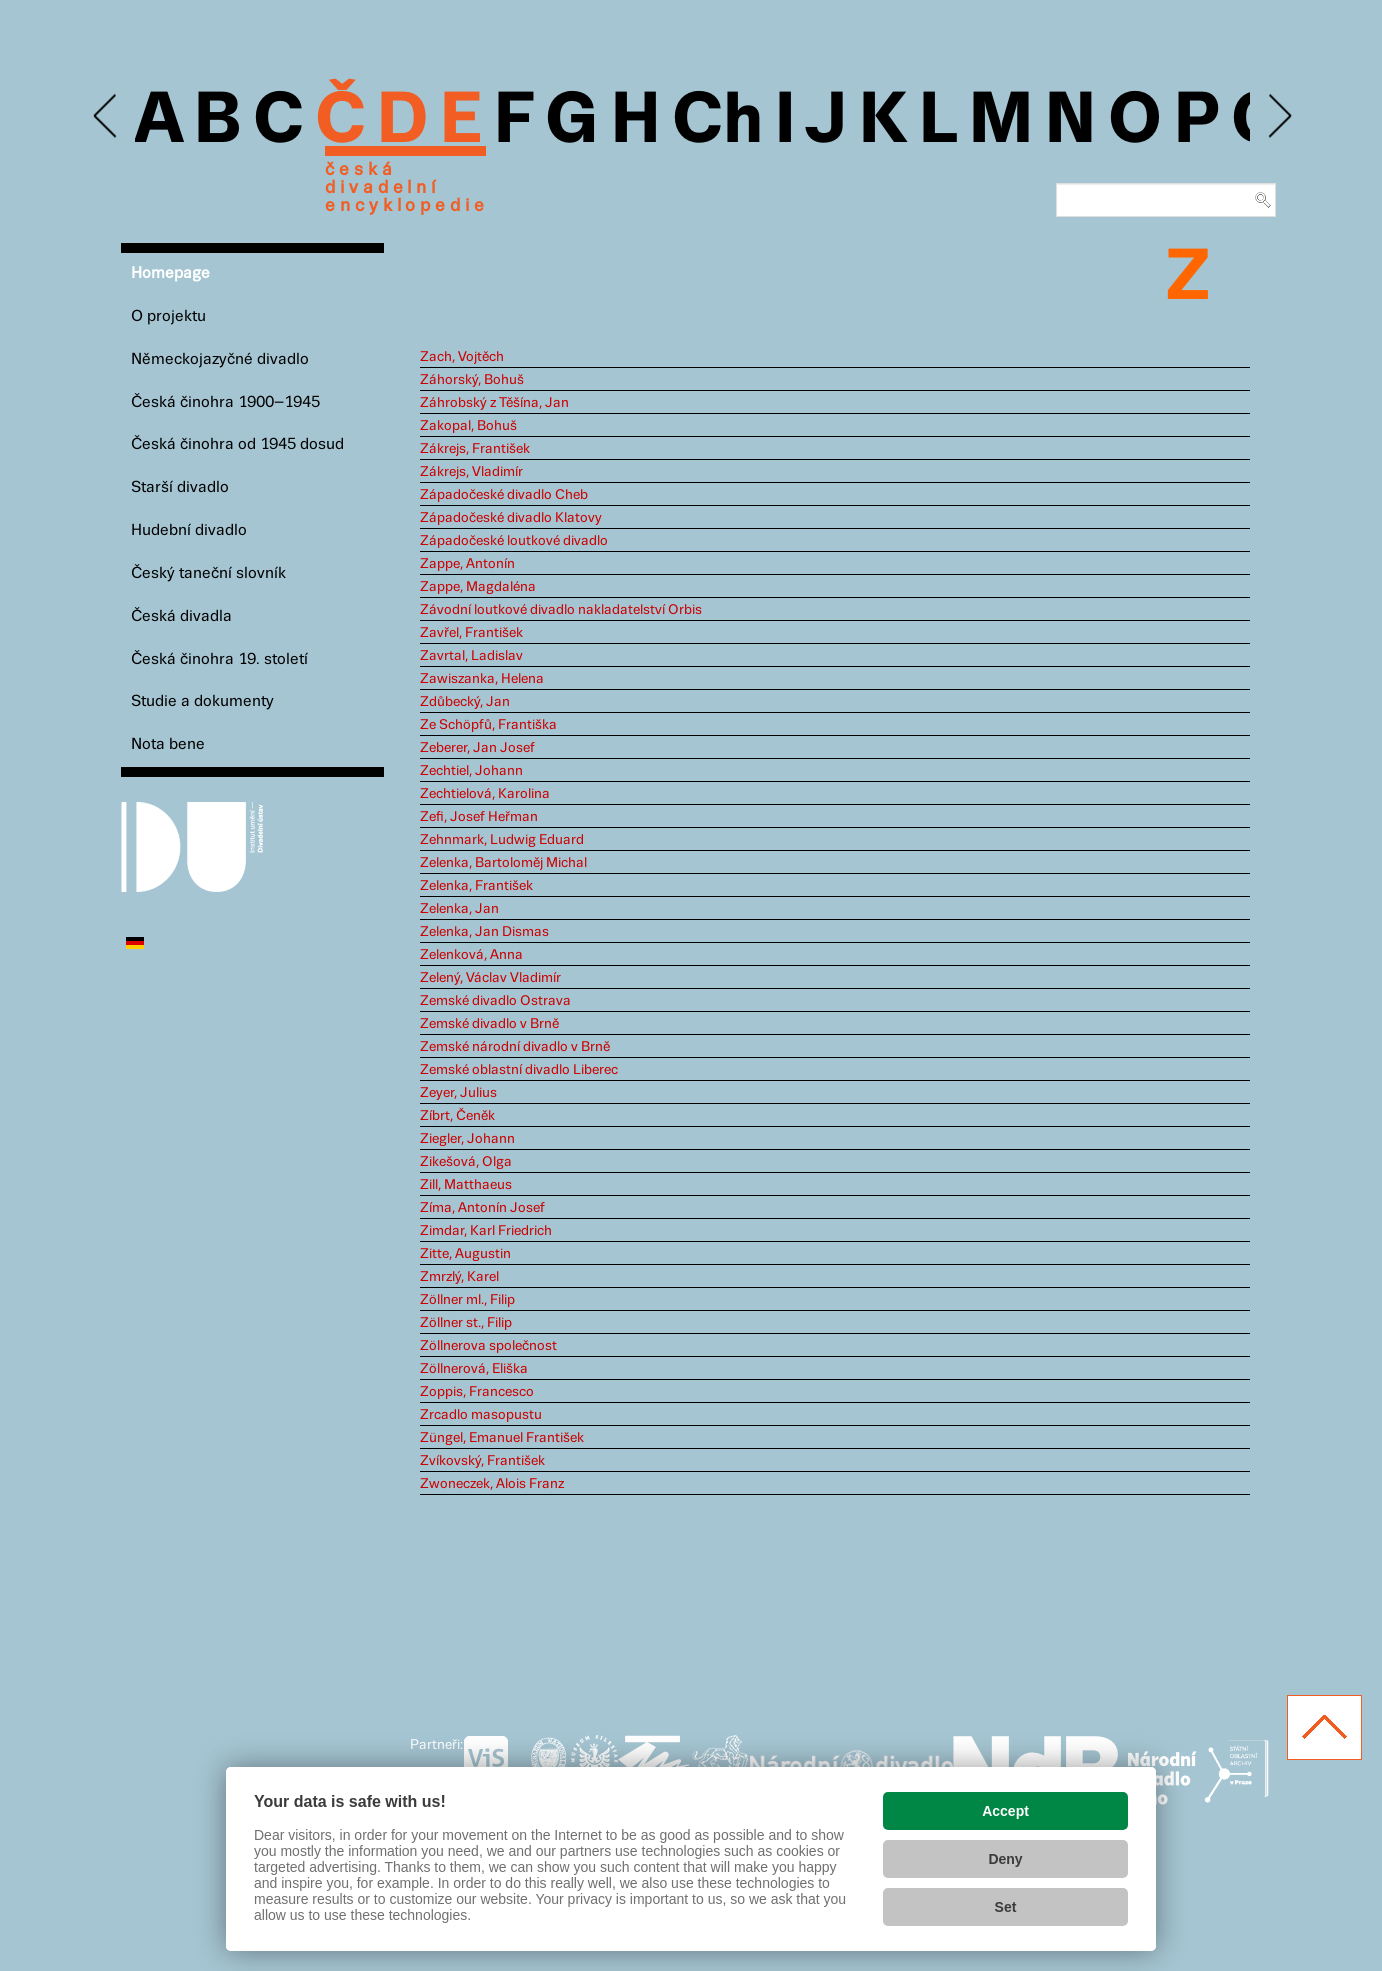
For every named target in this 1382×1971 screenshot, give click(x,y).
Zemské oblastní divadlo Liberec (519, 1070)
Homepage (170, 273)
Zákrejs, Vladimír (471, 472)
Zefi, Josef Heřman (479, 817)
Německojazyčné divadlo (220, 359)
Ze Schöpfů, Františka (488, 725)
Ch (717, 122)
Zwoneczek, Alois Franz (492, 1484)
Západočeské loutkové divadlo (514, 541)
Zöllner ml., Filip (467, 1300)
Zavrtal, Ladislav (471, 656)
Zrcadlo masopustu (481, 1415)
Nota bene (168, 744)
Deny (1005, 1859)
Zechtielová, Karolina (485, 794)
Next (1278, 116)
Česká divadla (181, 616)
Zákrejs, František (475, 449)
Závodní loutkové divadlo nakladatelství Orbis (561, 610)
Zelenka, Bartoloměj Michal (503, 863)
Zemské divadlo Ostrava (495, 1001)
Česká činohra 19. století (219, 659)
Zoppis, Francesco (477, 1392)
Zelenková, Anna (471, 955)
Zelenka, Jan (459, 909)
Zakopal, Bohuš (468, 426)
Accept (1005, 1811)
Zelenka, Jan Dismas (484, 932)
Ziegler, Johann (467, 1139)
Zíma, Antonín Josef (482, 1208)
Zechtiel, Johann (471, 771)
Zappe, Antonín (467, 564)
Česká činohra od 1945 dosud (237, 444)
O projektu (168, 316)
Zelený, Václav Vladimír (490, 978)
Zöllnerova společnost (488, 1346)
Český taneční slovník (208, 573)
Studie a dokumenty (202, 701)
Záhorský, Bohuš (472, 380)
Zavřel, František (471, 633)
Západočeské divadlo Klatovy (511, 518)
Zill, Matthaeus (466, 1185)
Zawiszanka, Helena (482, 679)
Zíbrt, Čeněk (457, 1116)
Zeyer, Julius (458, 1093)
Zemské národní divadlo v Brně (515, 1047)
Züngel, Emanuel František (502, 1438)
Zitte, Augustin (465, 1254)
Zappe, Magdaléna (478, 587)
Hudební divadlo (189, 530)
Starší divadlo (180, 487)
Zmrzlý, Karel (459, 1277)
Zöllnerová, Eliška (474, 1369)
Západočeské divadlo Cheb (504, 495)
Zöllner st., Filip (466, 1323)
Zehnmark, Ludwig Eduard (502, 840)
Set (1006, 1907)
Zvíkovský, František (482, 1461)
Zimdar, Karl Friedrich (486, 1231)
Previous (106, 116)
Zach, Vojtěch (462, 357)
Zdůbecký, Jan (465, 702)
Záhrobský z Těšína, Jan (494, 403)
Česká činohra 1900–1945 (225, 402)
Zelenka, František (476, 886)
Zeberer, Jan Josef (477, 748)
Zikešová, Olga (466, 1162)
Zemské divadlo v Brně (489, 1024)
